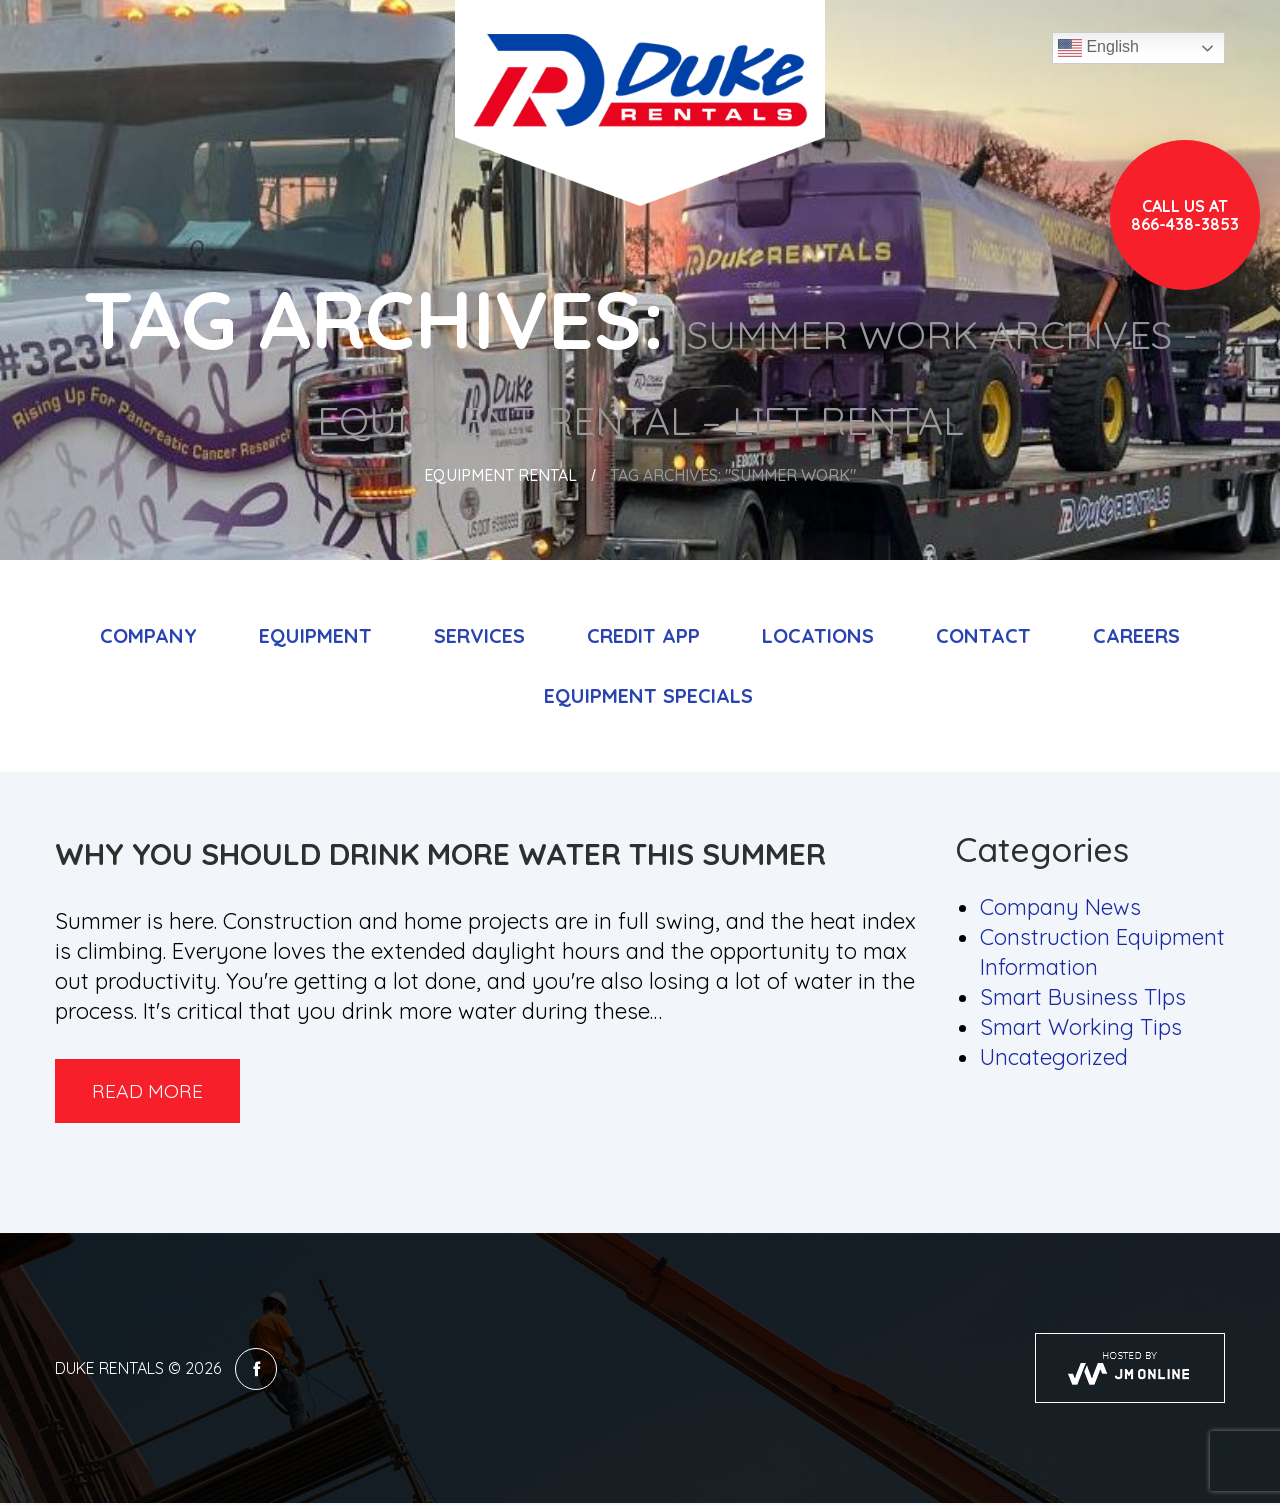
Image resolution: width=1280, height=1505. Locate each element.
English (1098, 48)
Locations (818, 635)
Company (148, 635)
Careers (1136, 635)
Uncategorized (1054, 1057)
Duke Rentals (109, 1370)
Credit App (643, 635)
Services (479, 635)
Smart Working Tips (1081, 1027)
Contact (983, 635)
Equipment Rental (500, 475)
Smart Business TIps (1083, 997)
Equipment (315, 635)
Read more (152, 1091)
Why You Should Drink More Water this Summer (440, 854)
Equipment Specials (648, 695)
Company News (1060, 907)
